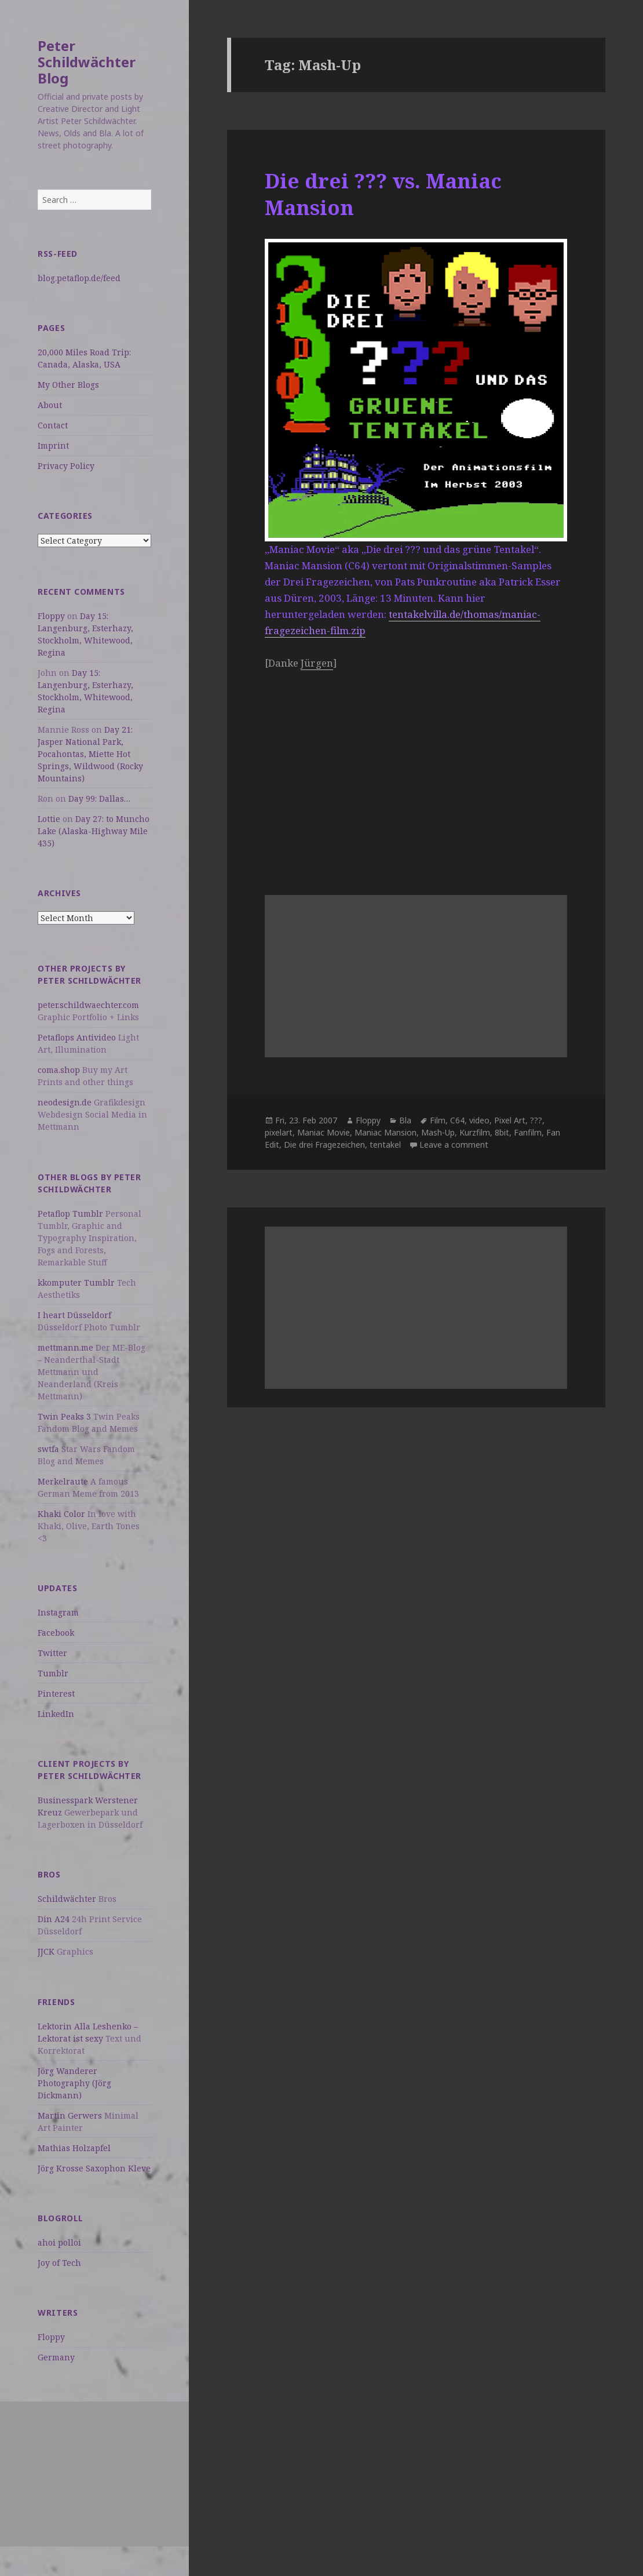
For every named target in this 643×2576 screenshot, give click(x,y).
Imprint (53, 445)
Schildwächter (67, 1898)
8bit (502, 1132)
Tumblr (53, 1673)
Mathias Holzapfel (74, 2147)
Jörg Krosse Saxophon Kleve (94, 2168)
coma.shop (59, 1069)
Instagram (58, 1612)
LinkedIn (56, 1713)
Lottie (49, 818)
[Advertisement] (94, 2474)
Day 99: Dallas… (99, 798)
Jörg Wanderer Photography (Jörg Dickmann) (74, 2083)
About (50, 404)
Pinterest (56, 1693)
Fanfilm (528, 1132)
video (479, 1120)
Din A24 (54, 1918)
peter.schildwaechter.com (88, 1004)
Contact (53, 425)
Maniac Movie (323, 1132)
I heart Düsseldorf (74, 1314)
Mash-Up (438, 1132)
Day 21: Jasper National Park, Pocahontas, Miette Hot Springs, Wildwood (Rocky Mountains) (90, 754)
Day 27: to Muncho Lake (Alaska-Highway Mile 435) (93, 831)
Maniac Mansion (386, 1132)
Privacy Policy (66, 465)
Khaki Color (61, 1513)
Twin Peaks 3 (64, 1416)
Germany (56, 2357)
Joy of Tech (59, 2262)
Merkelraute (63, 1481)
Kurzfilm (474, 1132)
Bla (405, 1120)
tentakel (385, 1144)
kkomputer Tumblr (76, 1282)
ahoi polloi (59, 2242)
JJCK (46, 1951)
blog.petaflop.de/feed (79, 277)
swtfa (48, 1448)
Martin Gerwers (70, 2115)
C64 (457, 1120)
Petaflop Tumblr (70, 1213)
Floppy (51, 615)
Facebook (56, 1632)
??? (536, 1120)
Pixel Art (509, 1120)
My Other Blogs (68, 384)
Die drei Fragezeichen (324, 1144)
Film (437, 1120)
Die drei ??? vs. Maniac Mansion (383, 194)
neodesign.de (65, 1102)
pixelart (279, 1132)
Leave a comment (453, 1144)
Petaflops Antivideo (77, 1037)
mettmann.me (65, 1347)
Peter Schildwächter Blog (87, 62)
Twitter (52, 1652)
